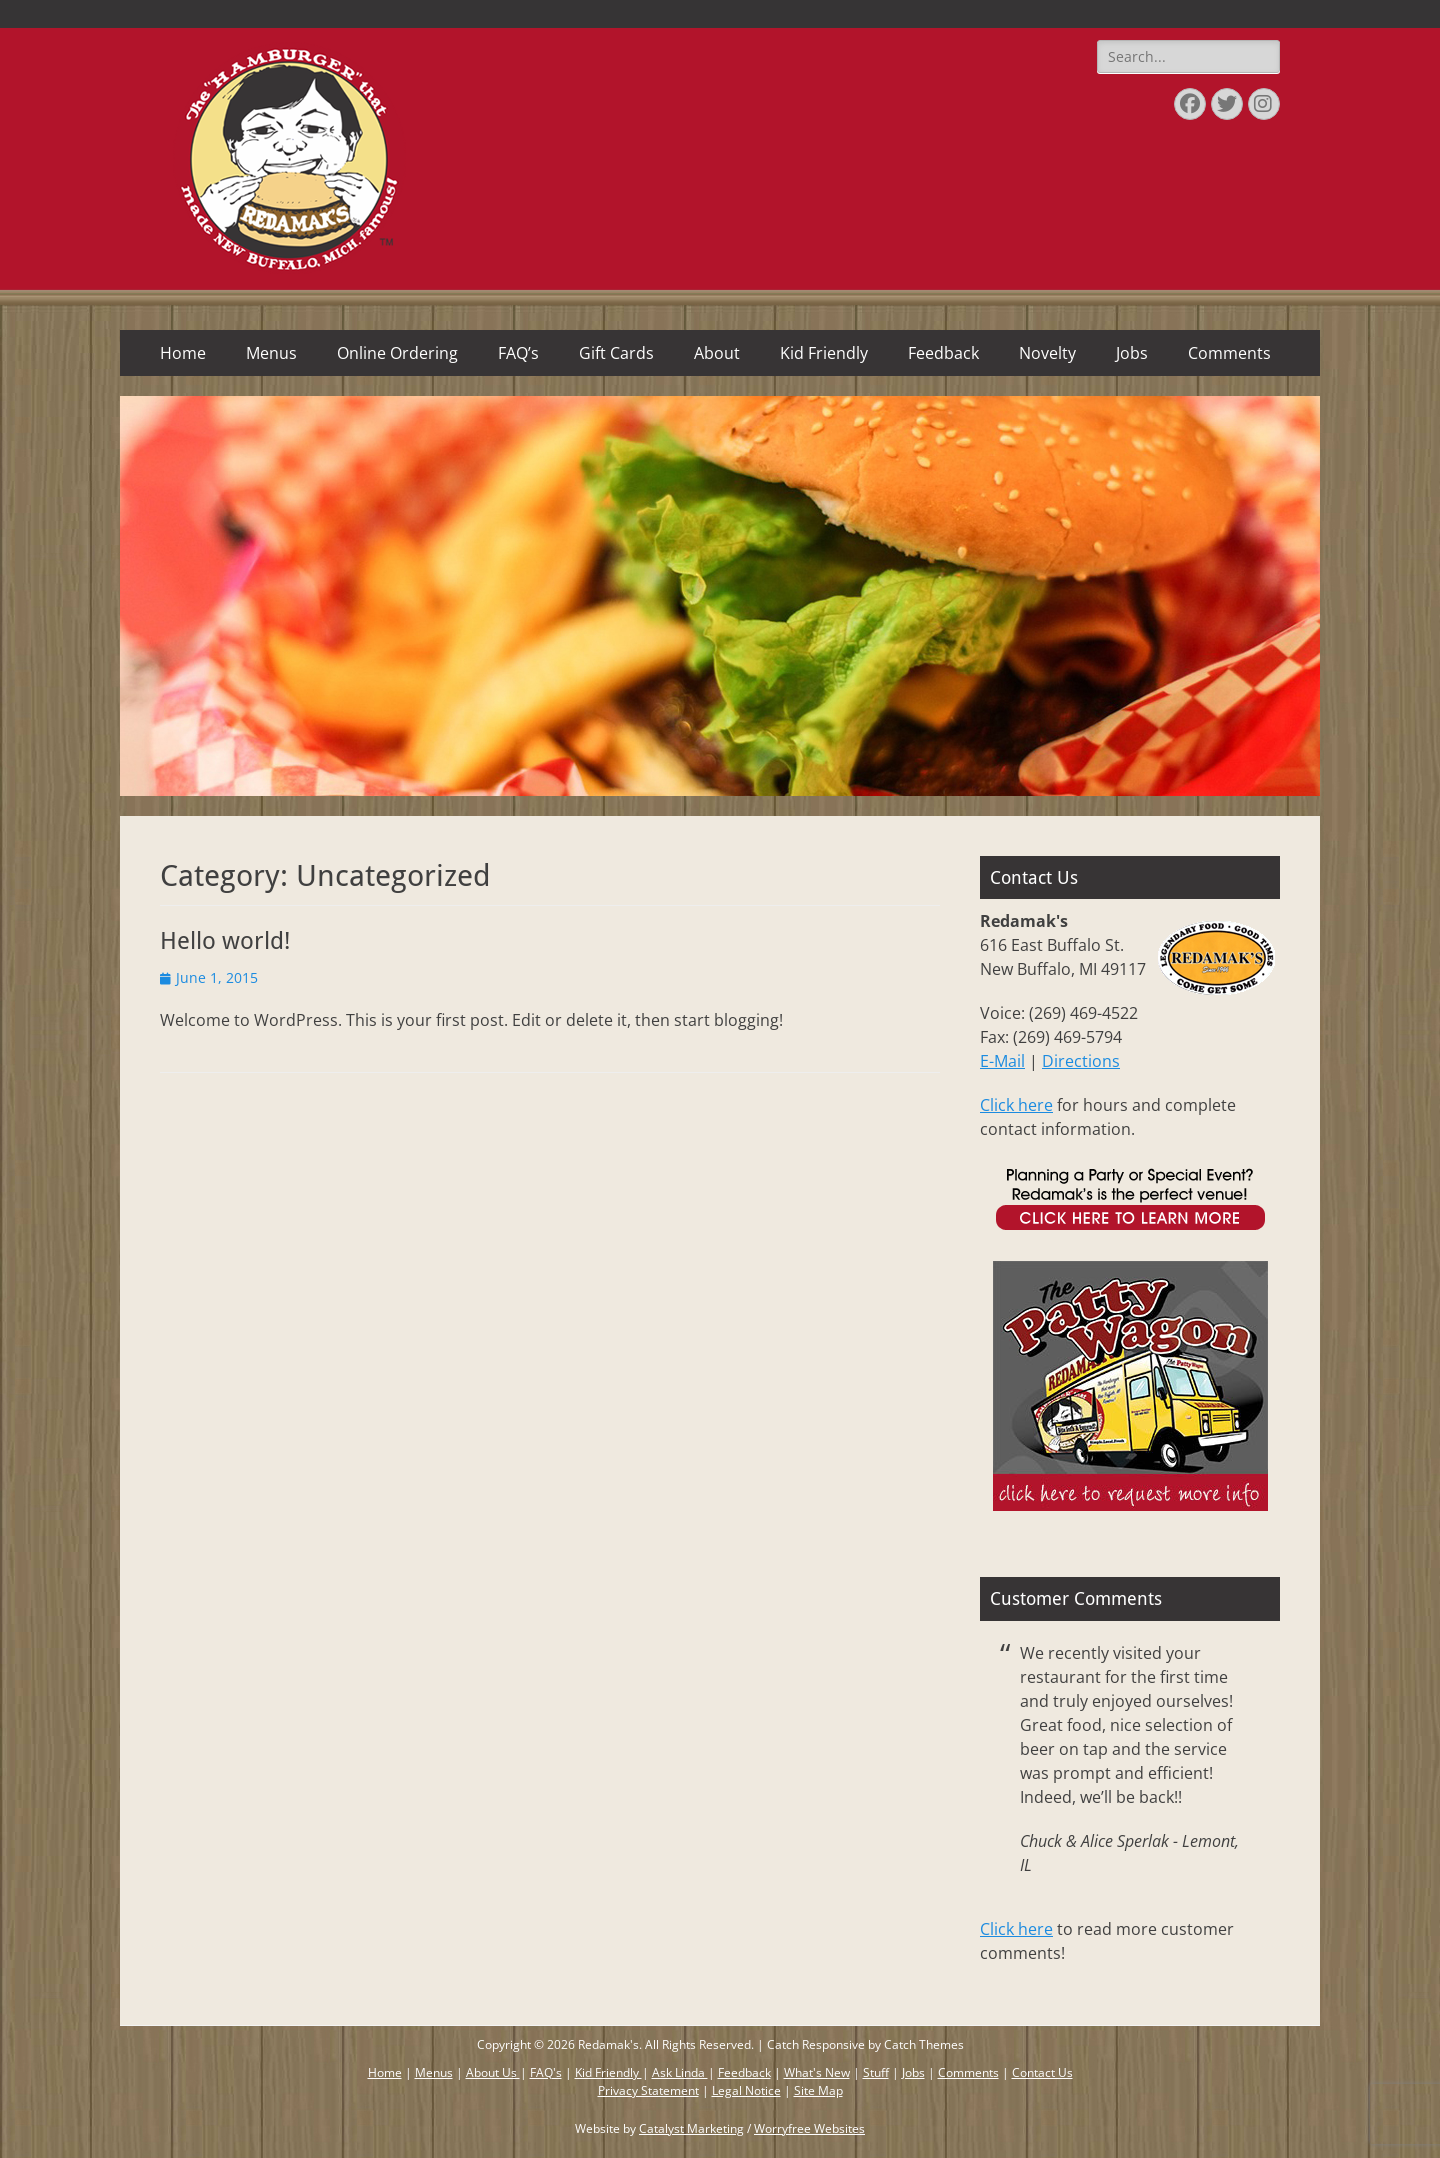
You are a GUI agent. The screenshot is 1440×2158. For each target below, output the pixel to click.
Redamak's (608, 2044)
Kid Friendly (824, 353)
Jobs (1132, 353)
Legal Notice (746, 2090)
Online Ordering (397, 353)
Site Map (818, 2090)
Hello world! (225, 941)
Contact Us (1042, 2072)
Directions (1081, 1061)
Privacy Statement (648, 2090)
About (717, 353)
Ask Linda (680, 2072)
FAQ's (546, 2072)
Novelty (1047, 353)
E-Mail (1002, 1061)
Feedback (943, 353)
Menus (271, 353)
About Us (493, 2072)
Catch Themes (924, 2044)
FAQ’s (518, 353)
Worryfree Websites (809, 2128)
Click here (1016, 1105)
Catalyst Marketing (691, 2128)
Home (183, 353)
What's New (817, 2072)
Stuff (876, 2072)
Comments (1229, 353)
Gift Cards (616, 353)
